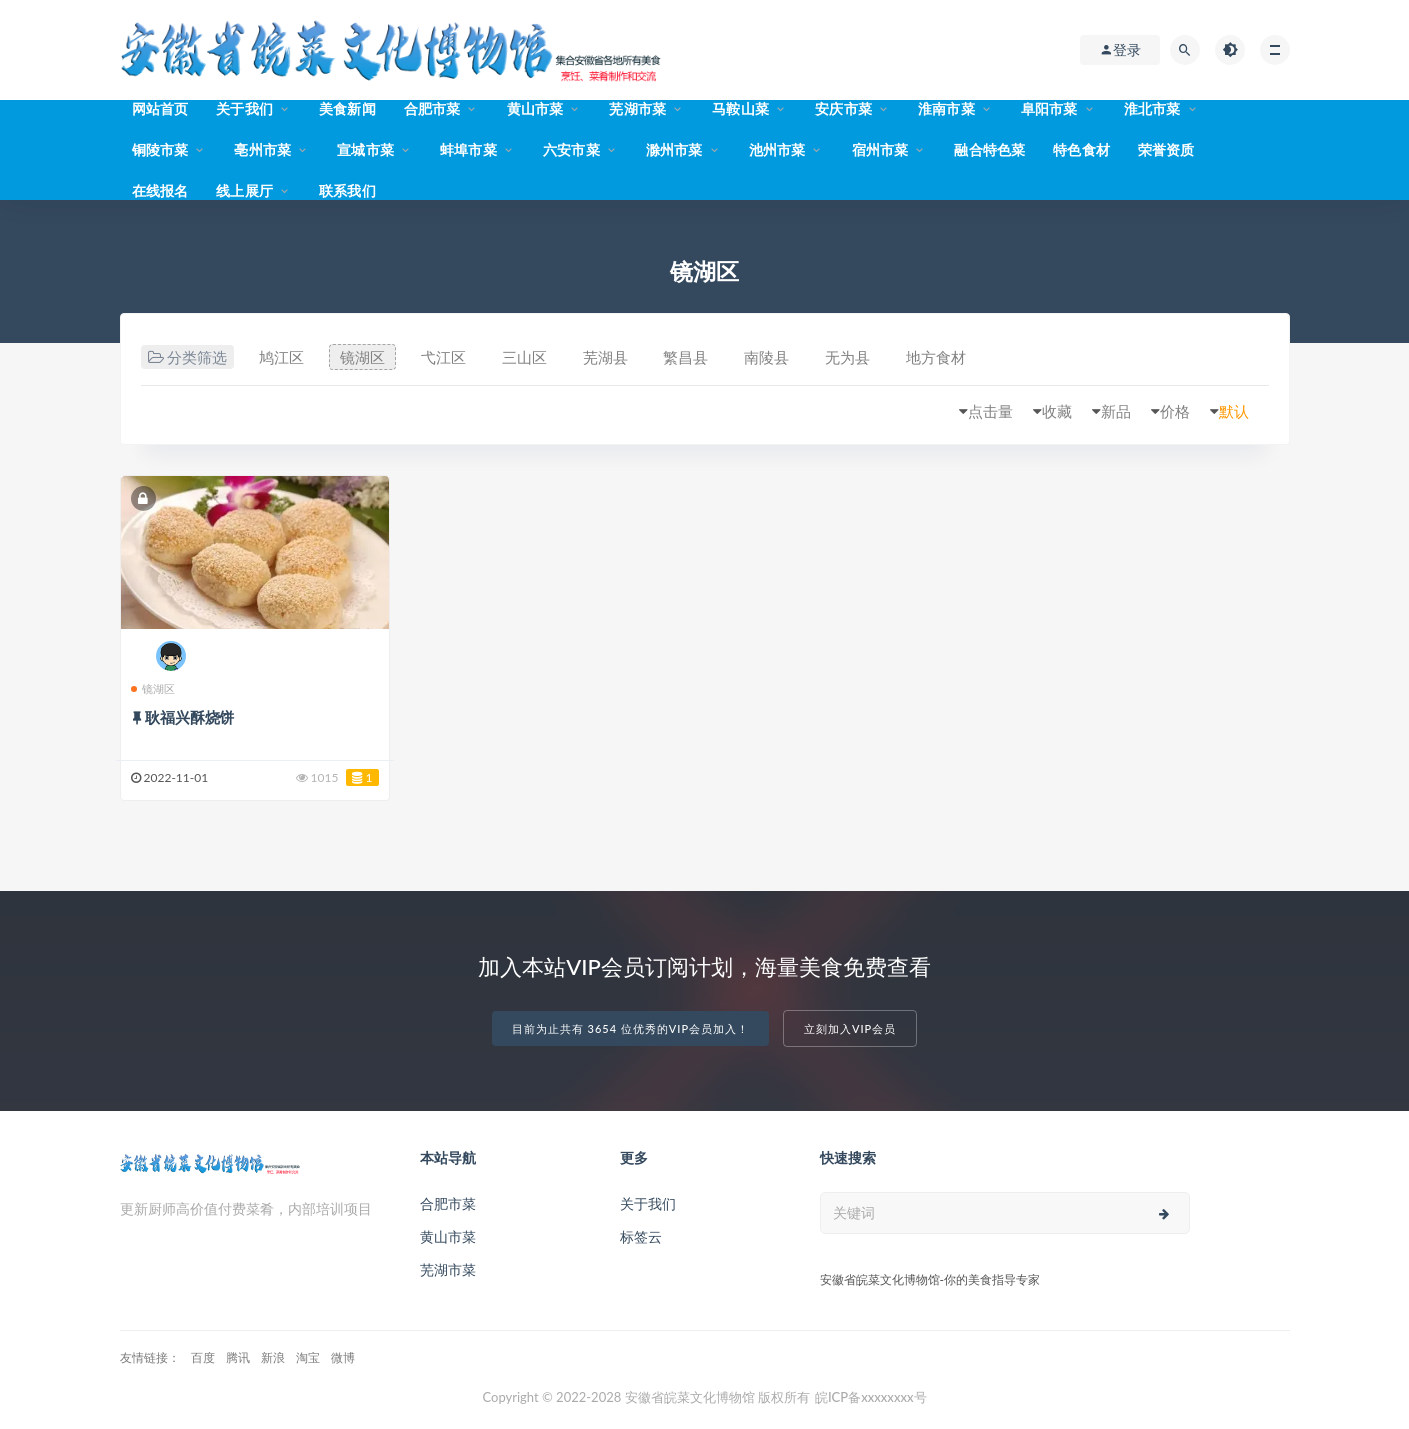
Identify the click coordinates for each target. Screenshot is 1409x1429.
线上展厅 (244, 190)
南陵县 (766, 357)
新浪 (273, 1357)
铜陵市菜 (160, 149)
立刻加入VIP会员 (850, 1028)
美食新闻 (347, 108)
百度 (203, 1357)
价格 (1175, 411)
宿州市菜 (880, 149)
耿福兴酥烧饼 (189, 717)
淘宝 (308, 1357)
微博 (343, 1357)
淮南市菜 (946, 108)
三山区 (524, 357)
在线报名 (160, 190)
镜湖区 (362, 357)
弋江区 (443, 357)
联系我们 (347, 190)
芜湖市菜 (637, 108)
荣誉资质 (1166, 149)
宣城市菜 (365, 149)
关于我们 (244, 108)
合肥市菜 (432, 108)
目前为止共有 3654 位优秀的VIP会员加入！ (630, 1028)
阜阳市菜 (1049, 108)
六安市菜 (571, 149)
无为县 (847, 357)
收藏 (1057, 411)
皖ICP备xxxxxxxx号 (871, 1397)
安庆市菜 (843, 108)
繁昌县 (685, 357)
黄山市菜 (535, 108)
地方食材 (936, 357)
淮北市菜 (1152, 108)
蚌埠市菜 (468, 149)
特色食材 (1081, 149)
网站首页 (160, 108)
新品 (1116, 411)
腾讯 (238, 1357)
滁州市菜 (674, 149)
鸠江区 (281, 357)
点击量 (990, 411)
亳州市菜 (262, 149)
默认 (1234, 411)
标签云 (641, 1236)
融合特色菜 (989, 149)
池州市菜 (777, 149)
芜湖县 (605, 357)
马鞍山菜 (740, 108)
